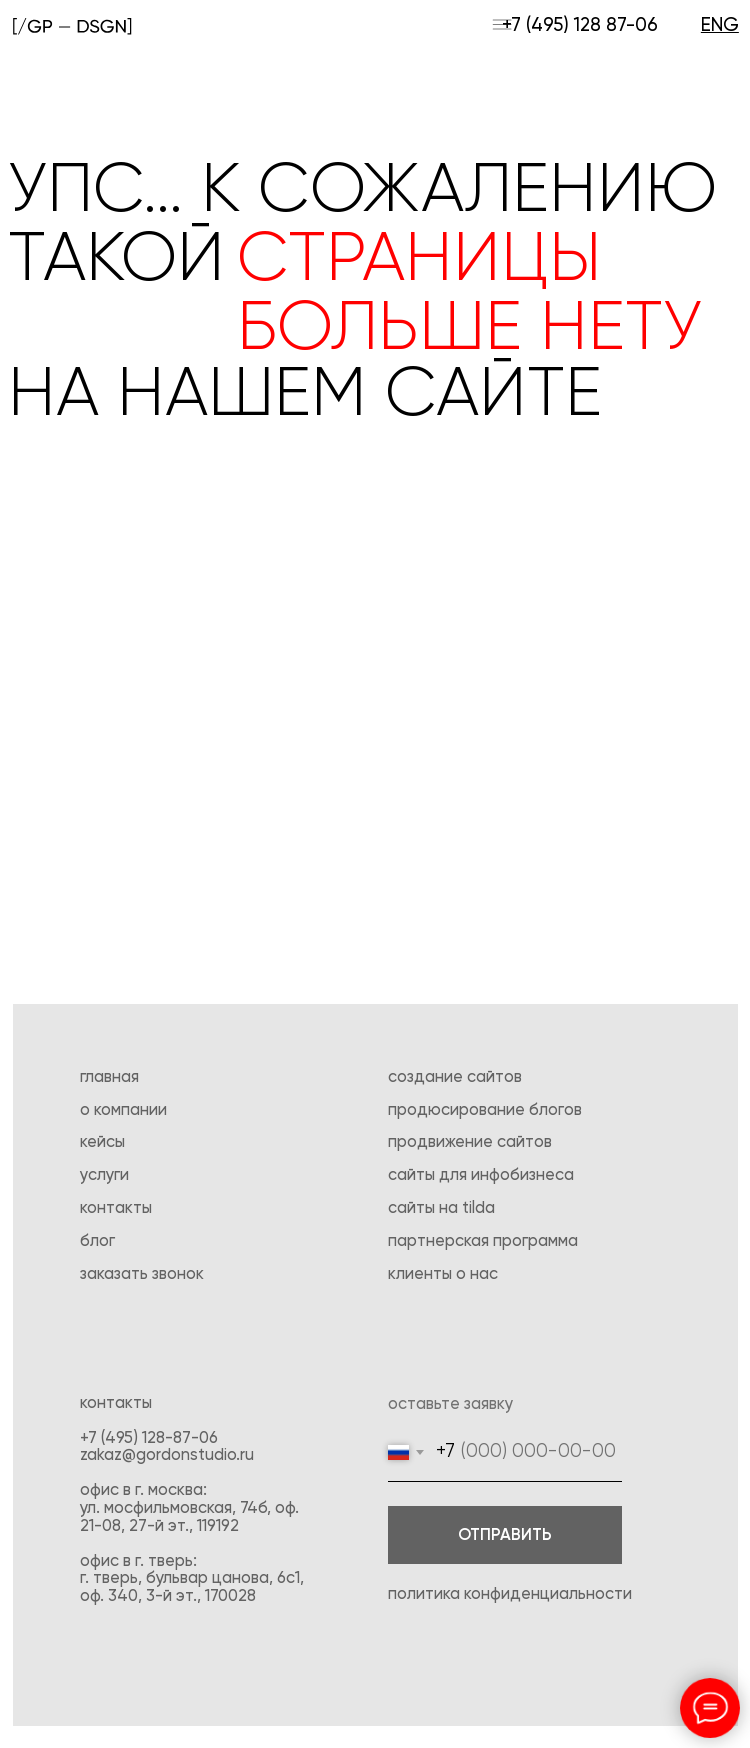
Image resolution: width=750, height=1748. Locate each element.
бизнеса (542, 1175)
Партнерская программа (483, 1241)
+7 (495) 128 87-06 (580, 25)
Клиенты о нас (443, 1274)
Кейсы (102, 1142)
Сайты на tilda (441, 1208)
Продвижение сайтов (470, 1142)
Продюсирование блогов (485, 1110)
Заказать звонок (142, 1274)
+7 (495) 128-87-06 (149, 1438)
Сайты (413, 1175)
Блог (97, 1241)
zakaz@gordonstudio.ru (167, 1455)
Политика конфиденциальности (510, 1594)
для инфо (474, 1175)
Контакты (116, 1208)
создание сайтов (455, 1077)
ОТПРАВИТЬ (505, 1535)
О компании (123, 1110)
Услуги (104, 1175)
